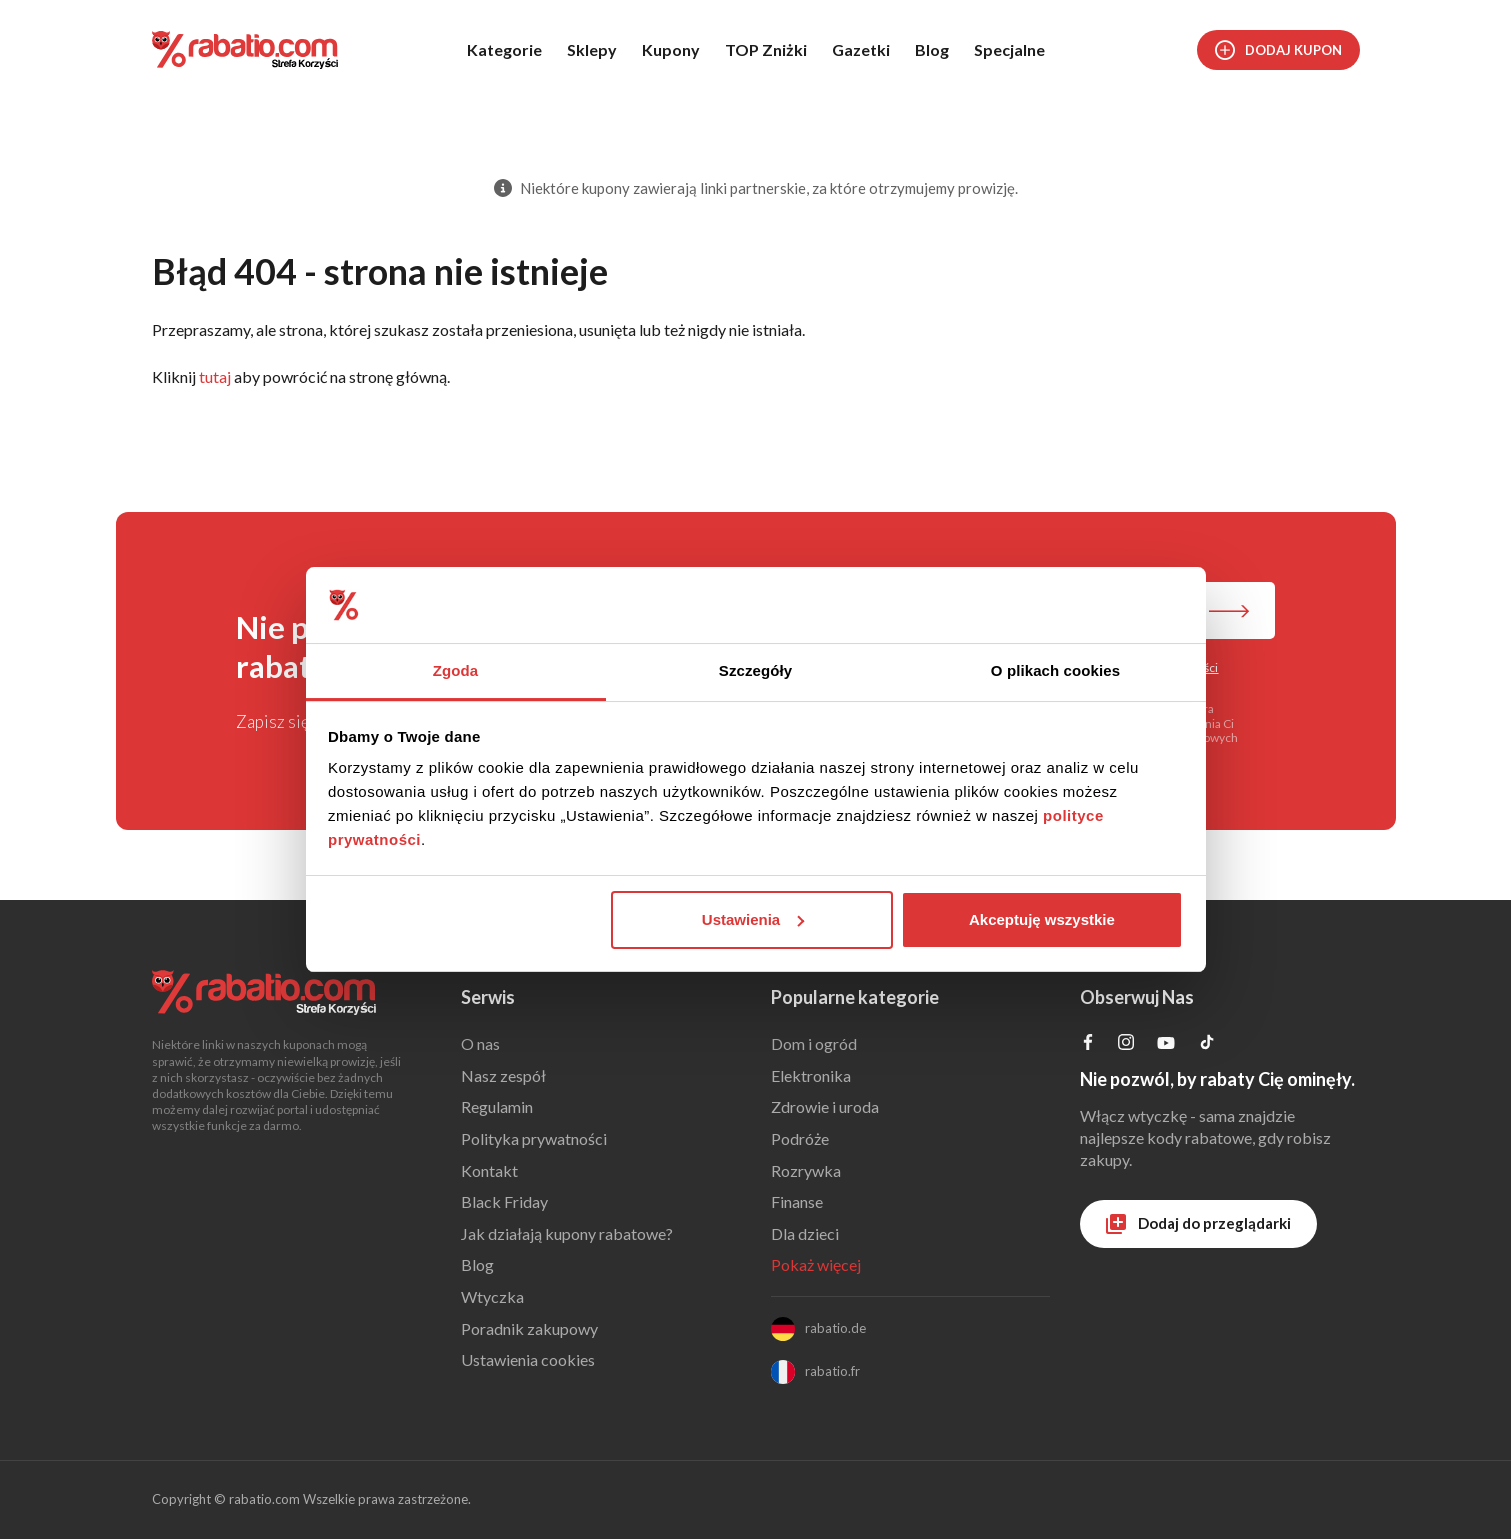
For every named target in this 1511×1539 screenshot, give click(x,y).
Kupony (671, 49)
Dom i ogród (814, 1043)
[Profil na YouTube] (1166, 1046)
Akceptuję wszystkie (1042, 919)
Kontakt (489, 1170)
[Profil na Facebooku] (1088, 1043)
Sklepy (592, 49)
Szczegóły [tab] (755, 670)
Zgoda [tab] (456, 670)
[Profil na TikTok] (1207, 1044)
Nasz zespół (503, 1075)
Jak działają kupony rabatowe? (567, 1233)
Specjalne (1009, 49)
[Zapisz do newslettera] (1229, 613)
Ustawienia (753, 919)
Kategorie (504, 49)
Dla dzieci (805, 1233)
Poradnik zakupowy (529, 1328)
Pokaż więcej (816, 1264)
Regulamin (497, 1106)
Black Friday (504, 1201)
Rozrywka (806, 1170)
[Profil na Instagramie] (1126, 1043)
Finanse (797, 1201)
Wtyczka (492, 1296)
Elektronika (811, 1075)
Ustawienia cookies (528, 1359)
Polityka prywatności (534, 1138)
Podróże (800, 1138)
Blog (932, 49)
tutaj (215, 376)
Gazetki (861, 49)
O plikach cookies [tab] (1055, 670)
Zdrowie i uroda (825, 1106)
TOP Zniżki (766, 49)
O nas (480, 1043)
